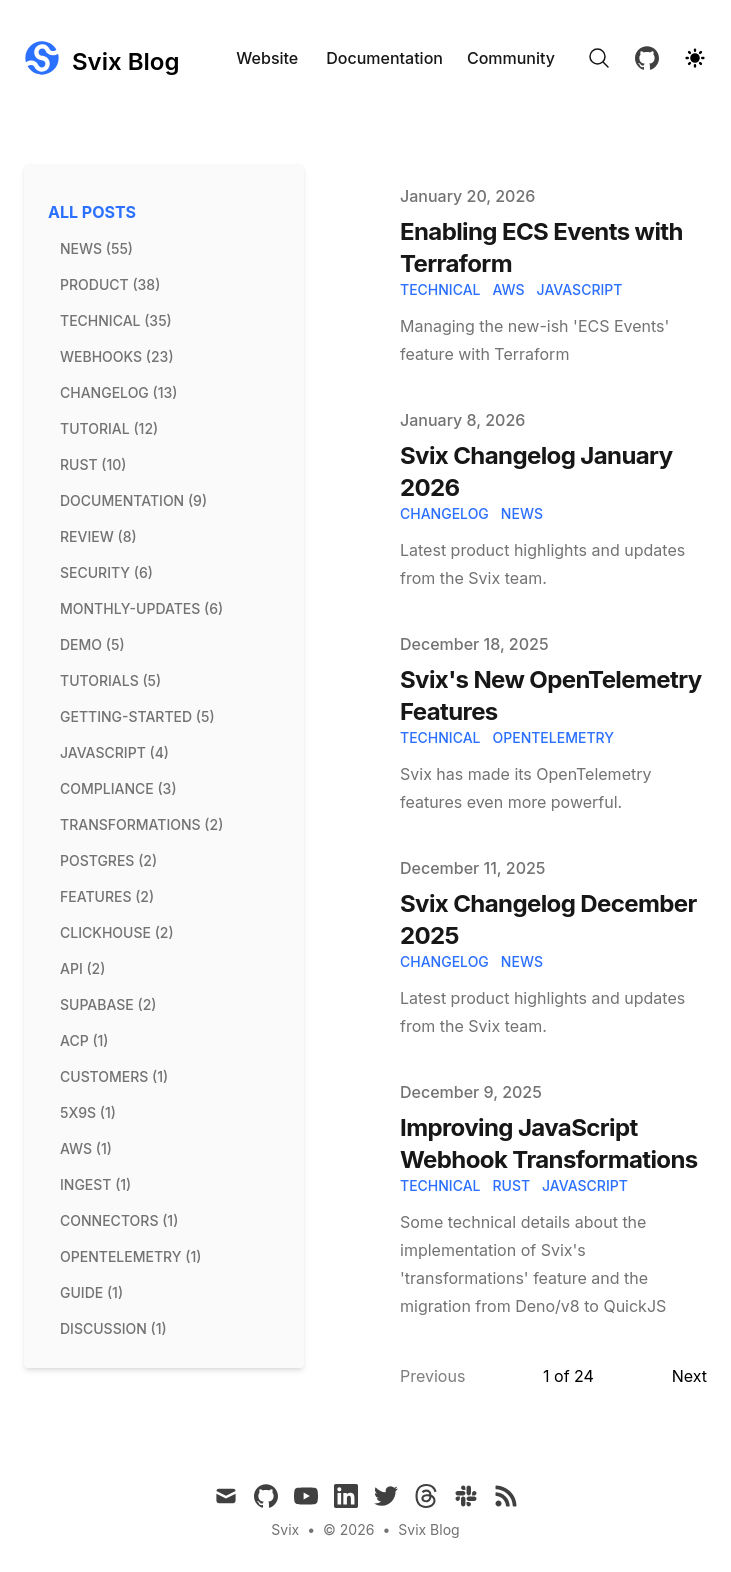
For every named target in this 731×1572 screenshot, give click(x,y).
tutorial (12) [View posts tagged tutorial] (109, 428)
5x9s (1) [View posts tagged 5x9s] (88, 1112)
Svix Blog (428, 1529)
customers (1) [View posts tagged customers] (114, 1076)
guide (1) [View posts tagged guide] (91, 1292)
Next (689, 1376)
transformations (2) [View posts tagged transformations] (141, 824)
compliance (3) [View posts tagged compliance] (118, 788)
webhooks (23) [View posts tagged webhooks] (117, 356)
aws (508, 289)
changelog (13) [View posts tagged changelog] (118, 392)
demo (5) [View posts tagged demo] (92, 644)
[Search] (599, 58)
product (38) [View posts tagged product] (110, 284)
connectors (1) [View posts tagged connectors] (119, 1220)
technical (440, 289)
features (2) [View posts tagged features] (107, 896)
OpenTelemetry (553, 737)
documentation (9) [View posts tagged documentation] (133, 500)
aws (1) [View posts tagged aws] (86, 1148)
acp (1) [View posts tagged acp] (84, 1040)
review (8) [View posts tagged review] (98, 536)
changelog (444, 513)
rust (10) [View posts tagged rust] (93, 464)
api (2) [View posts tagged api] (82, 968)
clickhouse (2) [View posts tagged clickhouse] (117, 932)
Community (511, 58)
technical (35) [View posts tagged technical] (116, 320)
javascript (580, 289)
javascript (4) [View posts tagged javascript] (114, 752)
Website (267, 58)
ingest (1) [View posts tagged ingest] (95, 1184)
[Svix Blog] (101, 58)
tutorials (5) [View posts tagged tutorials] (110, 680)
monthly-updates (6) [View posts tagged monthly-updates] (141, 608)
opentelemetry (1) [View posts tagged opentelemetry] (130, 1256)
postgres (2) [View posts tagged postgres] (108, 860)
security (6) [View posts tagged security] (106, 572)
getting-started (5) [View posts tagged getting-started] (137, 716)
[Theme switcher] (695, 58)
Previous (432, 1376)
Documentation (384, 58)
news (522, 513)
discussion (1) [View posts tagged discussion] (113, 1328)
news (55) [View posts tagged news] (96, 248)
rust (511, 1185)
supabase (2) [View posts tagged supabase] (108, 1004)
